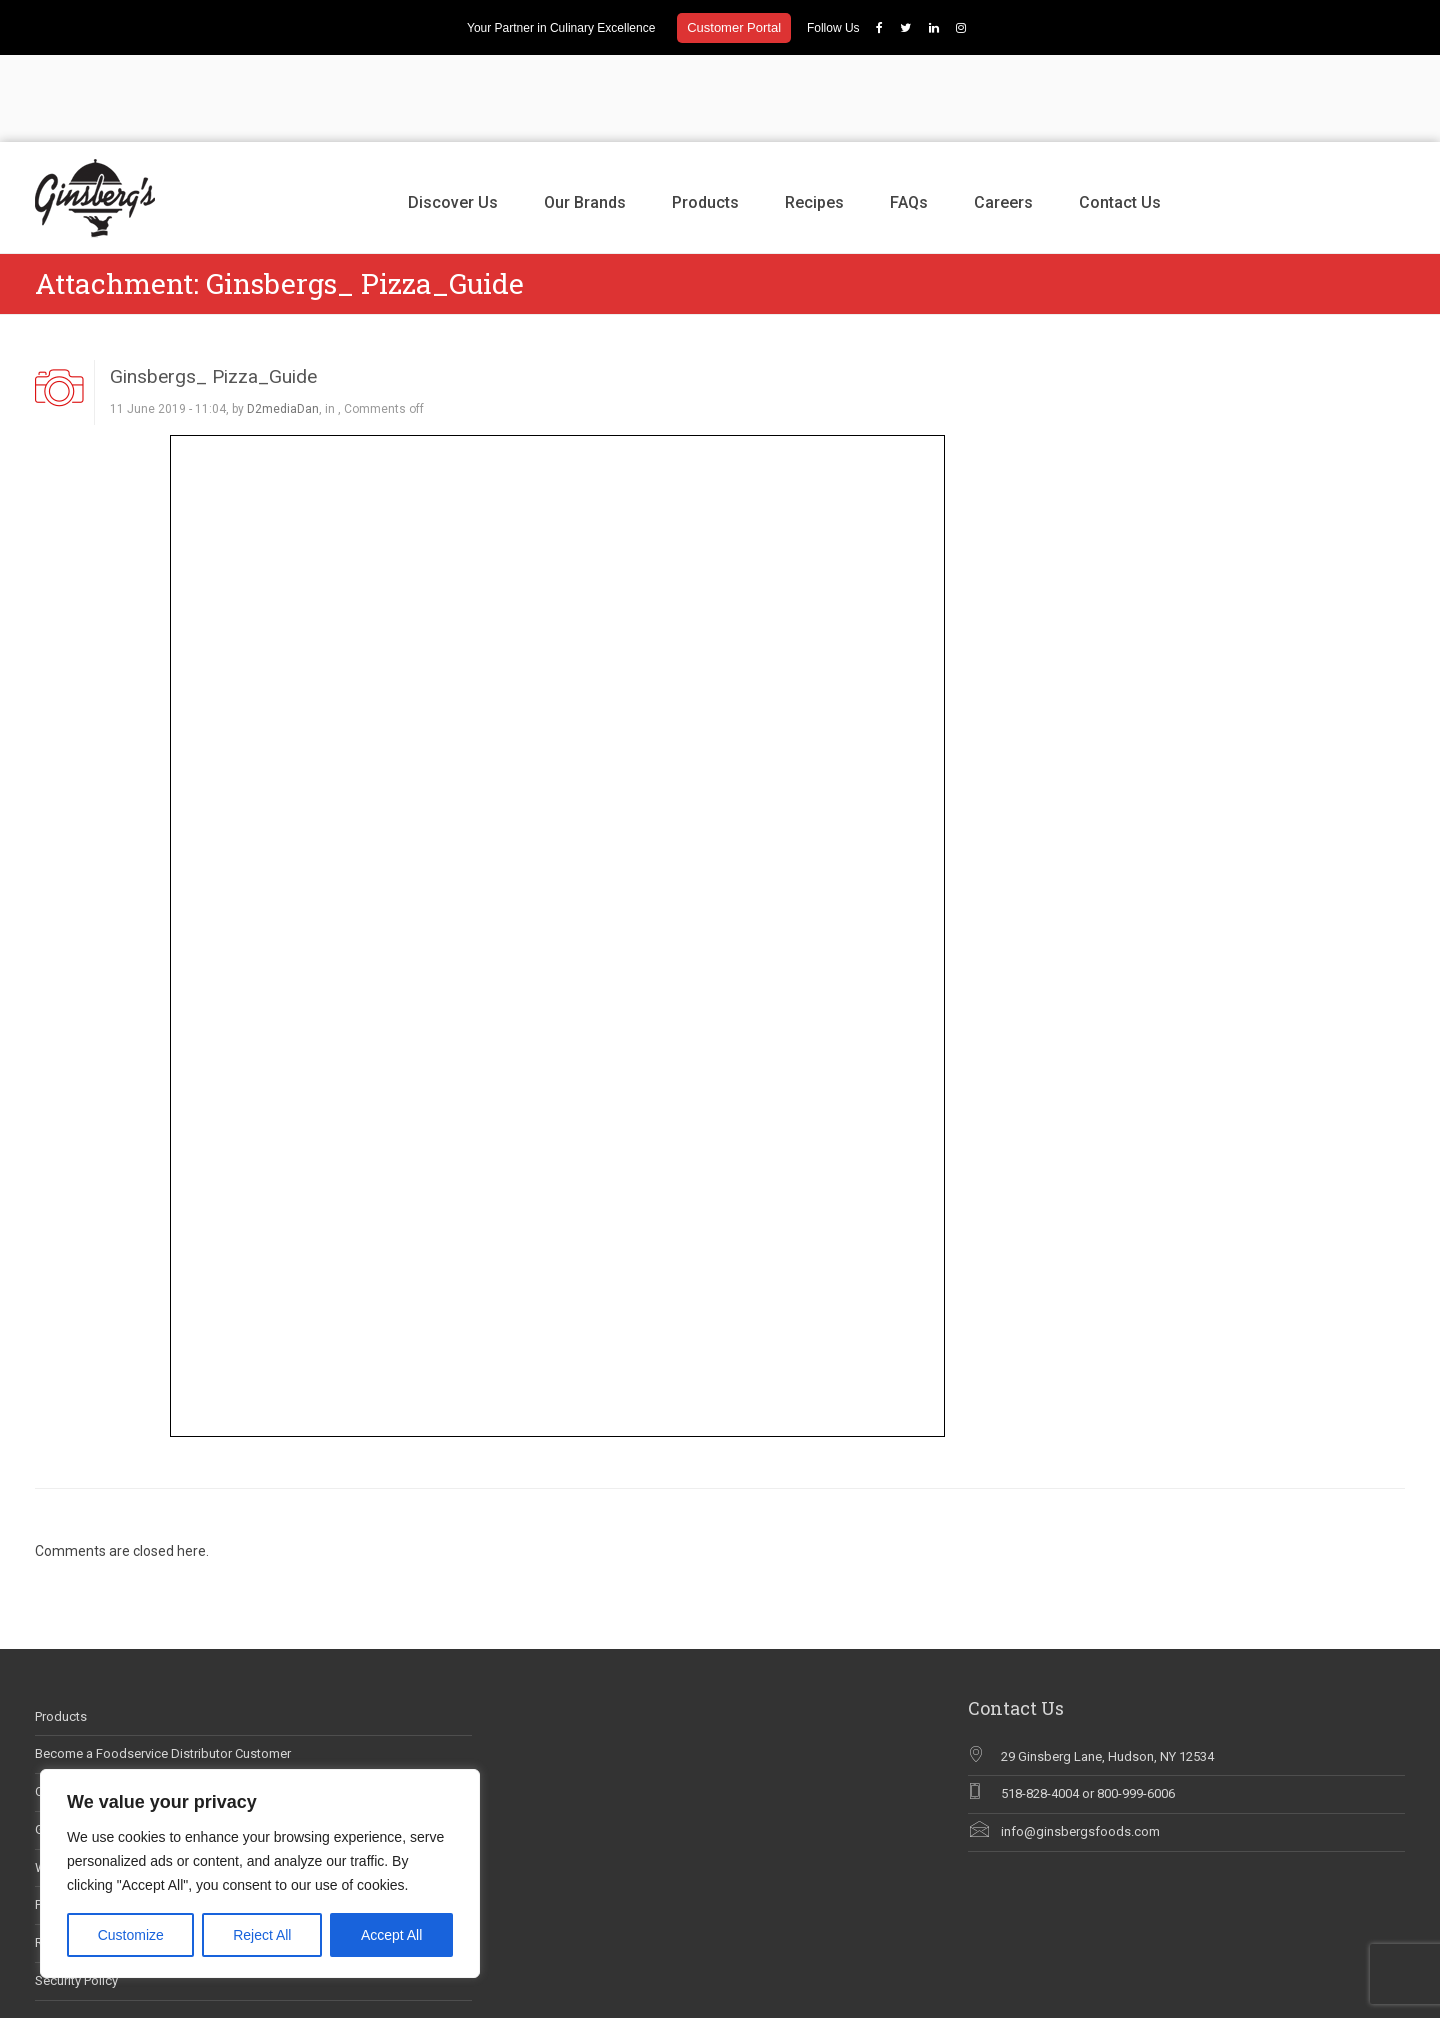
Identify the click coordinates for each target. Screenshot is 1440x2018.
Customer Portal (734, 27)
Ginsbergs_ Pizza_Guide (213, 289)
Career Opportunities (94, 1704)
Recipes (814, 115)
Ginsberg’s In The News (102, 1742)
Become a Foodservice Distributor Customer (163, 1667)
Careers (1003, 115)
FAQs (909, 115)
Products (705, 115)
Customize (131, 1935)
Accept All (391, 1935)
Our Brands (585, 115)
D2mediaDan (283, 322)
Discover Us (453, 115)
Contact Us (1120, 115)
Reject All (262, 1935)
